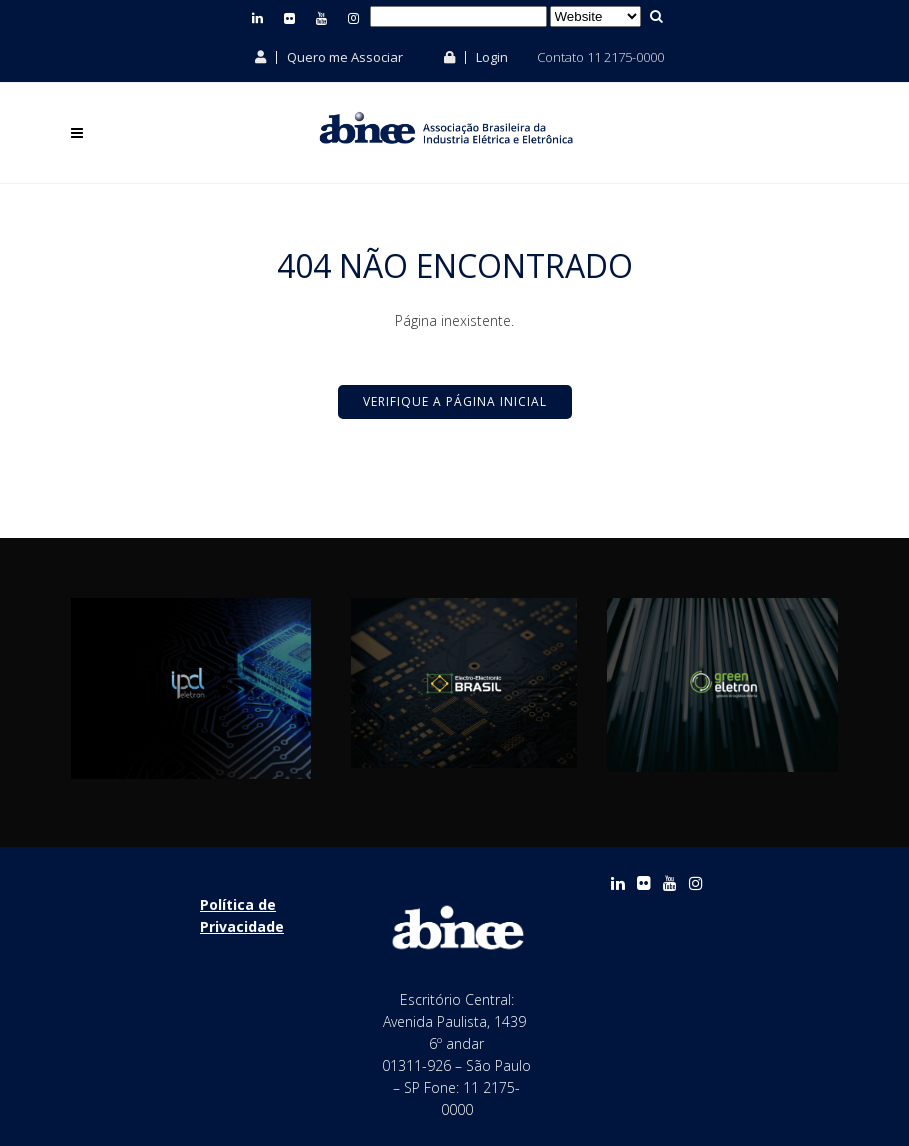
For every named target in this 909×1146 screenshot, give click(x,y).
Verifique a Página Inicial (455, 401)
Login (476, 57)
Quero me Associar (329, 57)
